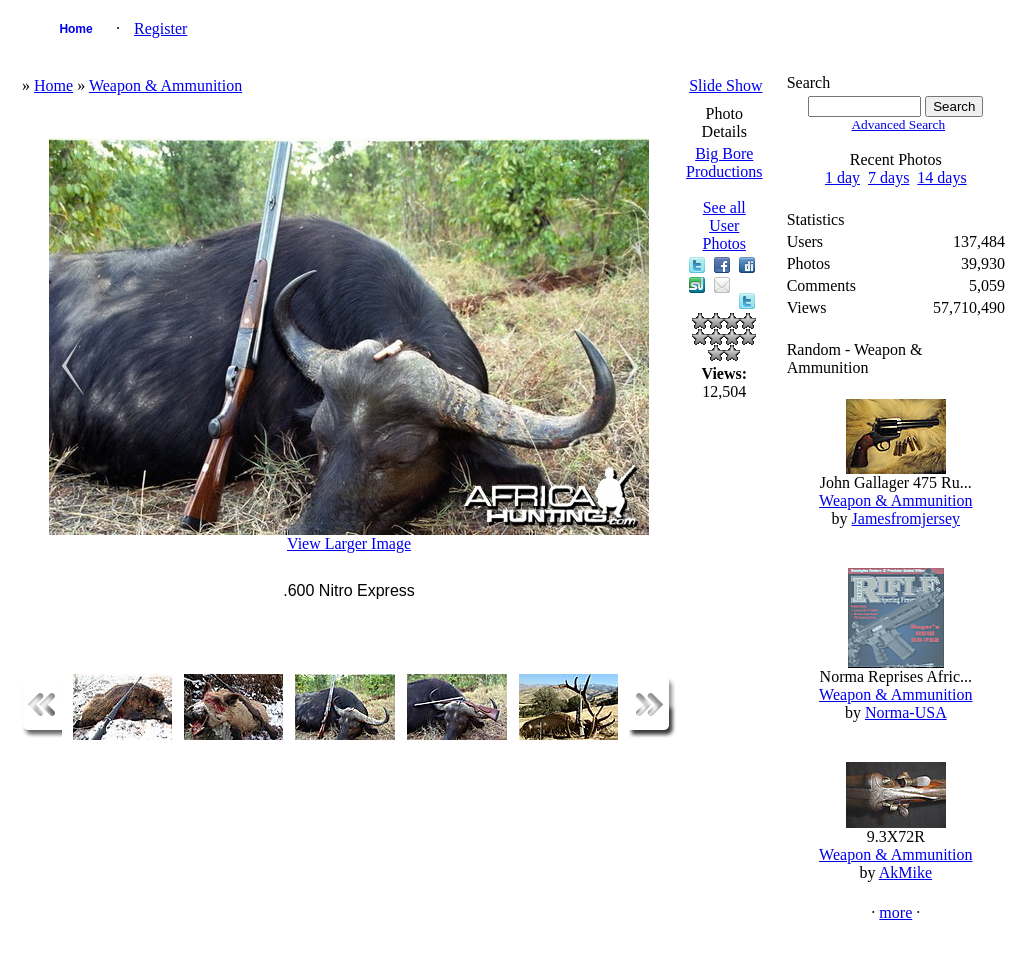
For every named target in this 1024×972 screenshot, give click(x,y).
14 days (941, 177)
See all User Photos (724, 225)
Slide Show (725, 85)
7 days (888, 177)
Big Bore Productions (724, 162)
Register (160, 28)
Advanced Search (898, 124)
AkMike (905, 872)
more (895, 912)
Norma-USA (906, 712)
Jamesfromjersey (906, 518)
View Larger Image (349, 543)
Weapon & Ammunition (165, 85)
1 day (842, 177)
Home (75, 29)
